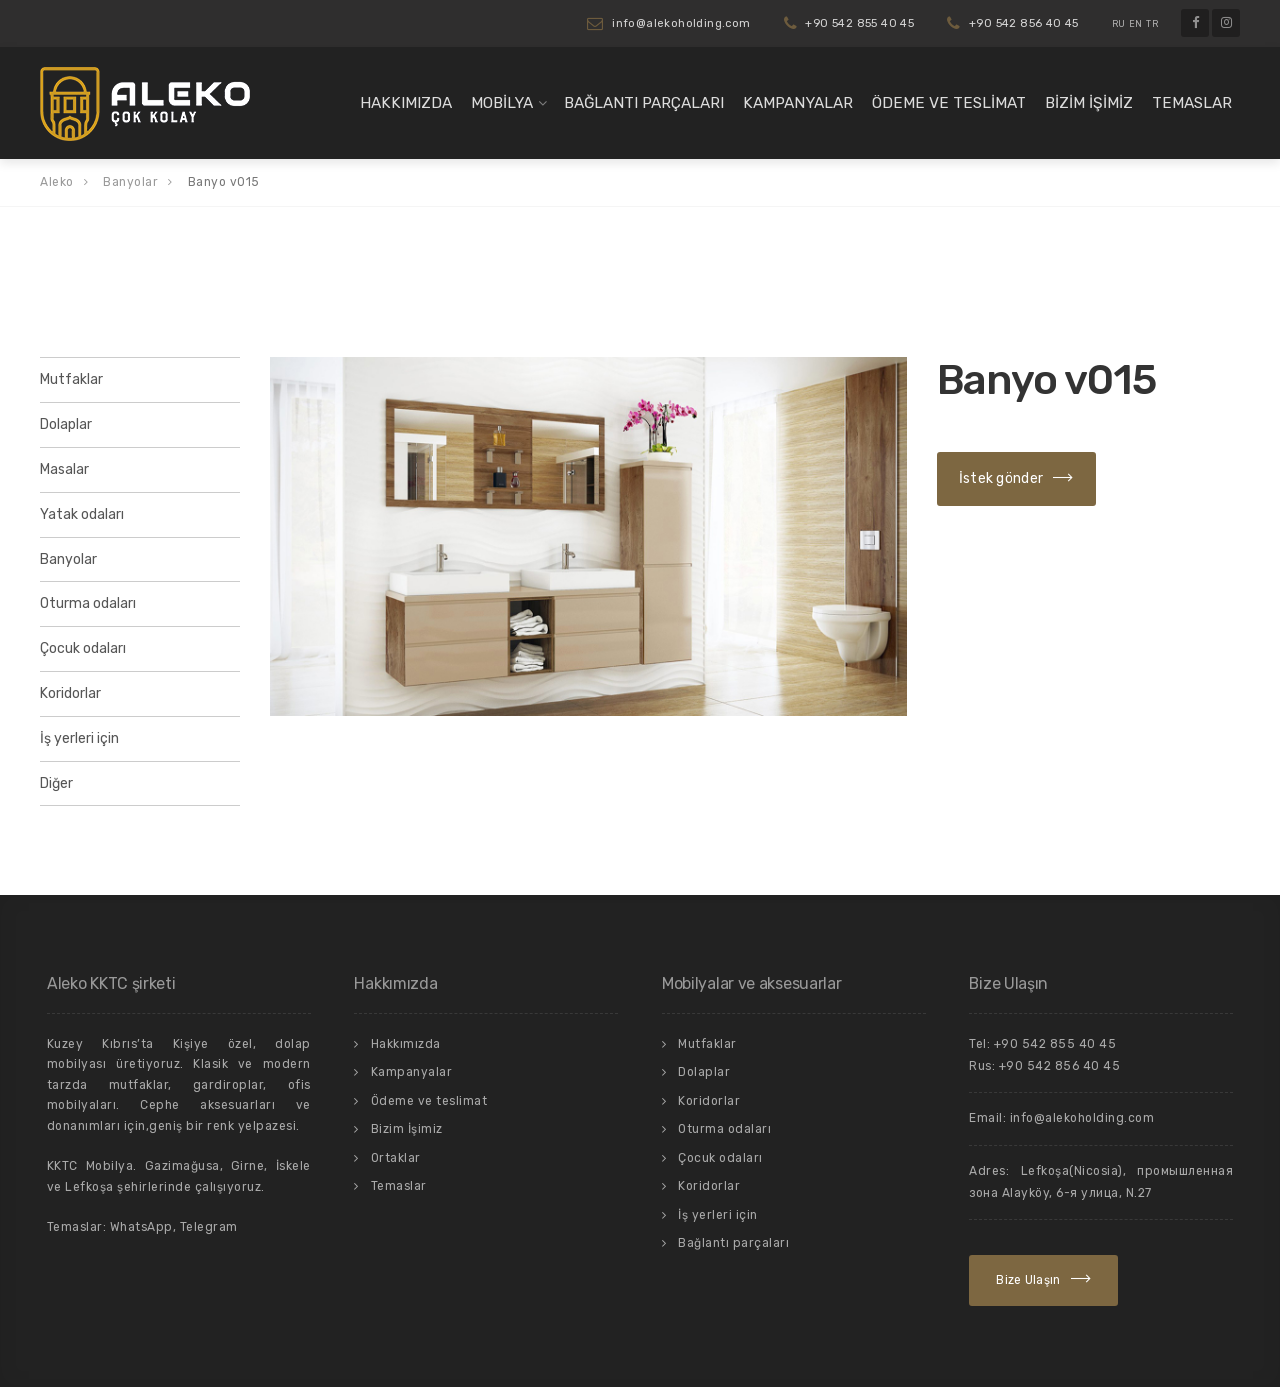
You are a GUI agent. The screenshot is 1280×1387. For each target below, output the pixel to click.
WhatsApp (141, 1227)
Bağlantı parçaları (644, 103)
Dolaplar (66, 424)
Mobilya (502, 103)
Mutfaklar (71, 379)
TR (1152, 24)
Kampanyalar (798, 103)
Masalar (64, 469)
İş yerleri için (79, 738)
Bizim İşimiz (1089, 103)
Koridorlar (70, 693)
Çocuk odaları (83, 648)
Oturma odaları (88, 603)
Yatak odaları (82, 514)
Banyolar (68, 559)
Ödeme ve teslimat (949, 103)
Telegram (209, 1227)
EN (1136, 24)
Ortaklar (396, 1158)
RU (1119, 24)
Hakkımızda (406, 103)
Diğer (56, 783)
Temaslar (1192, 103)
